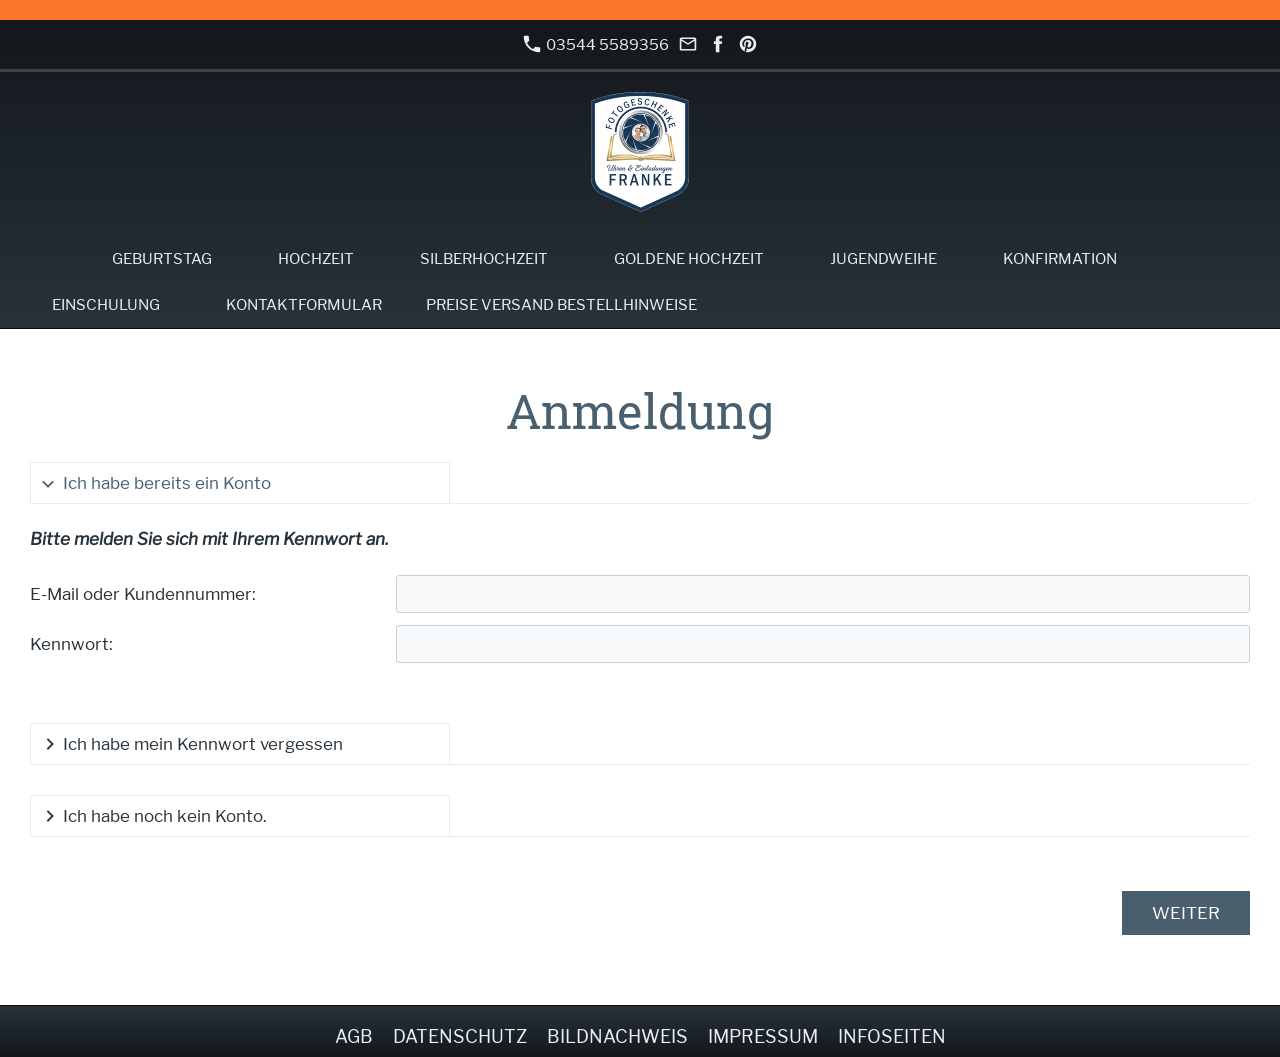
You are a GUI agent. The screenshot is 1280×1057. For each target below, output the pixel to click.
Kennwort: (71, 644)
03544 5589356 (596, 44)
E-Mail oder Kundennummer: (143, 594)
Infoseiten (892, 1036)
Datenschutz (460, 1036)
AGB (354, 1036)
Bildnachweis (617, 1036)
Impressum (763, 1036)
